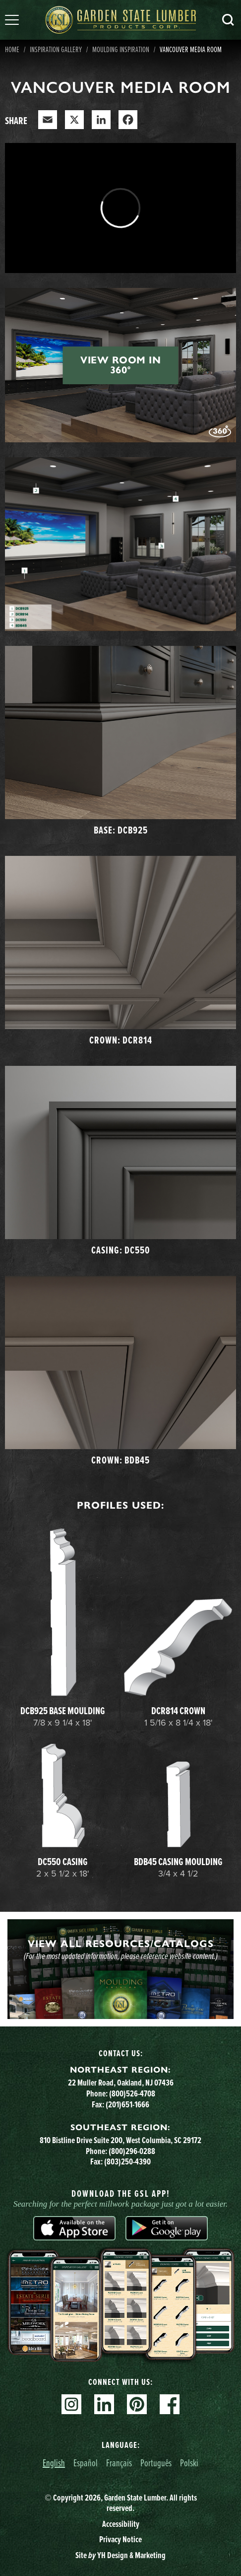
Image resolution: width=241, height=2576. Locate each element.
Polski (189, 2462)
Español (85, 2462)
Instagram (71, 2404)
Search (228, 20)
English (54, 2462)
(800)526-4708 (132, 2093)
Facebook (170, 2404)
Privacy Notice (120, 2539)
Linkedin (104, 2404)
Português (156, 2462)
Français (119, 2462)
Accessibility (120, 2523)
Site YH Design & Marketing (120, 2555)
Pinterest (137, 2404)
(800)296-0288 (132, 2151)
